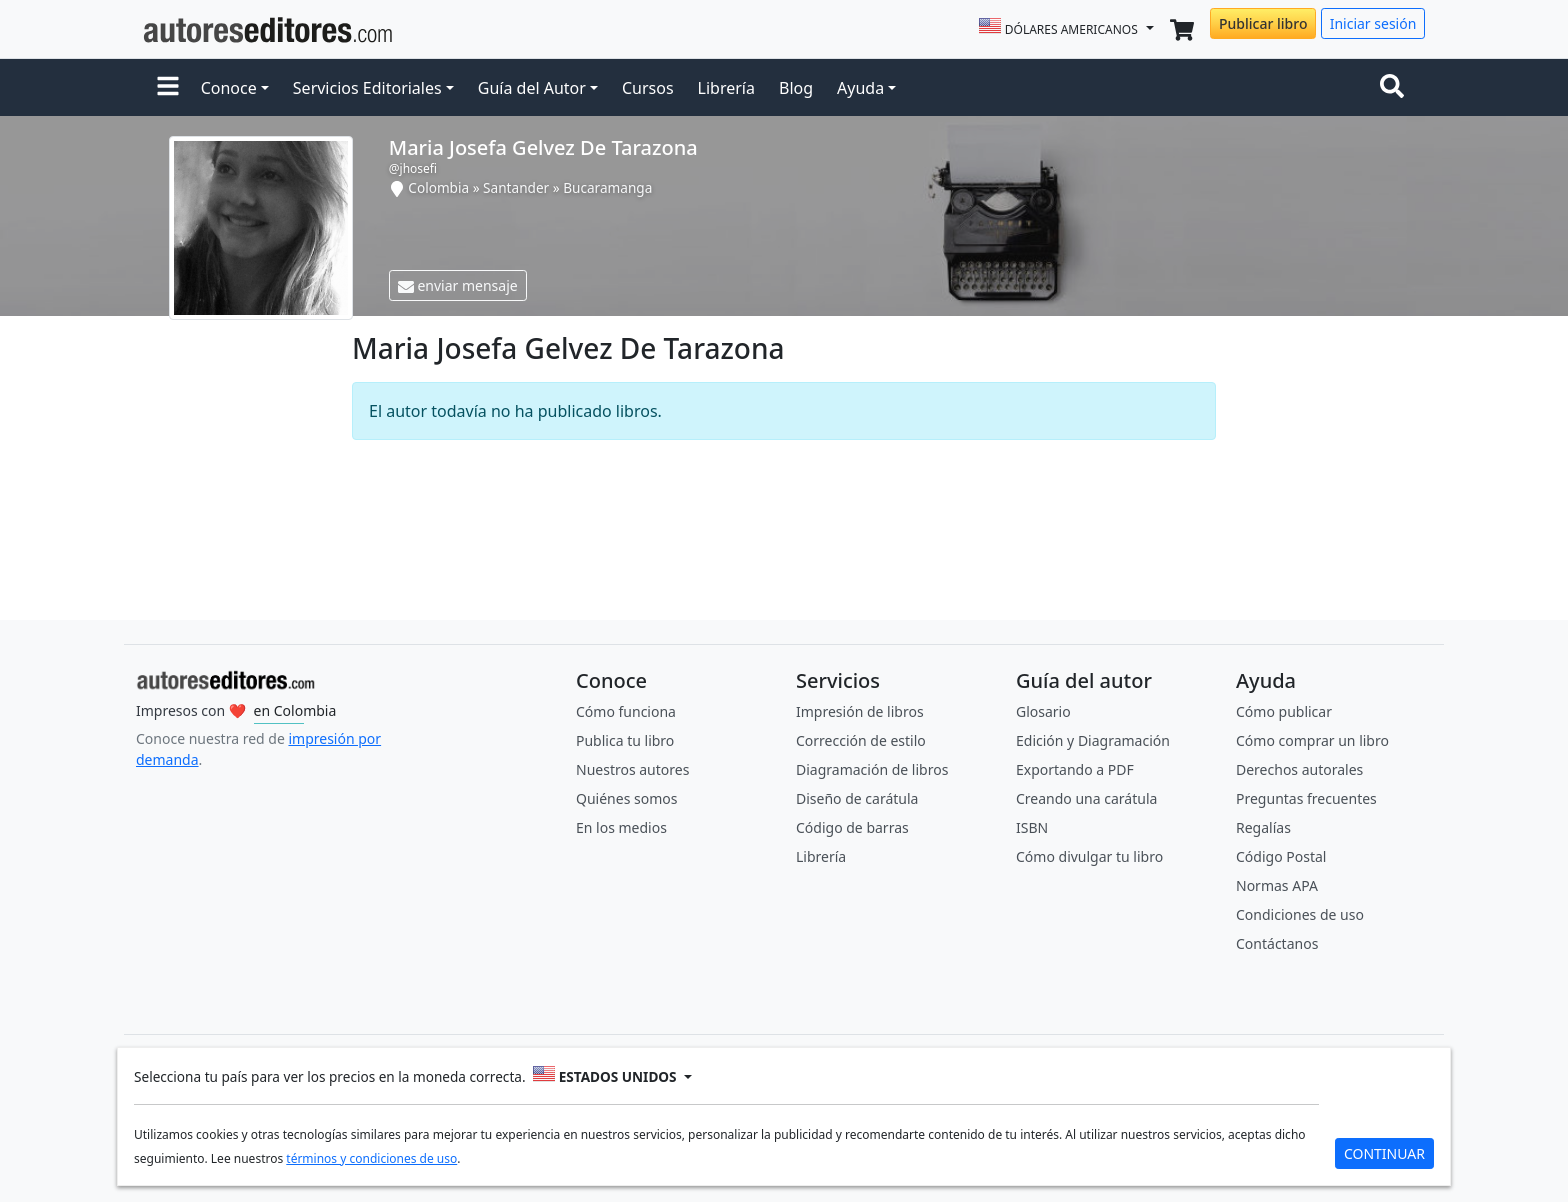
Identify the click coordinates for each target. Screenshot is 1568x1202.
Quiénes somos (626, 798)
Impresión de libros (860, 711)
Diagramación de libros (872, 769)
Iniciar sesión (1373, 23)
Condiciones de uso (1300, 914)
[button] (168, 88)
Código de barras (852, 827)
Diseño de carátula (857, 798)
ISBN (1032, 827)
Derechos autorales (1299, 769)
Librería (726, 88)
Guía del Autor (532, 88)
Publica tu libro (625, 740)
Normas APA (1277, 885)
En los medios (621, 827)
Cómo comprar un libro (1312, 740)
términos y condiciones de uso (371, 1158)
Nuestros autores (632, 769)
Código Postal (1281, 856)
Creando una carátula (1086, 798)
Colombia (438, 187)
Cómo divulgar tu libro (1089, 856)
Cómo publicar (1284, 711)
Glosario (1043, 711)
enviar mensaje (458, 285)
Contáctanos (1277, 943)
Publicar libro (1263, 23)
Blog (796, 88)
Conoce (229, 88)
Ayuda (860, 88)
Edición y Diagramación (1093, 740)
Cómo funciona (626, 711)
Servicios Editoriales (367, 88)
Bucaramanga (607, 187)
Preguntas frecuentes (1306, 798)
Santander (516, 187)
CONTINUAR (1384, 1153)
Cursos (648, 88)
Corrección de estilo (861, 740)
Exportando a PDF (1075, 769)
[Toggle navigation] (1396, 88)
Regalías (1263, 827)
